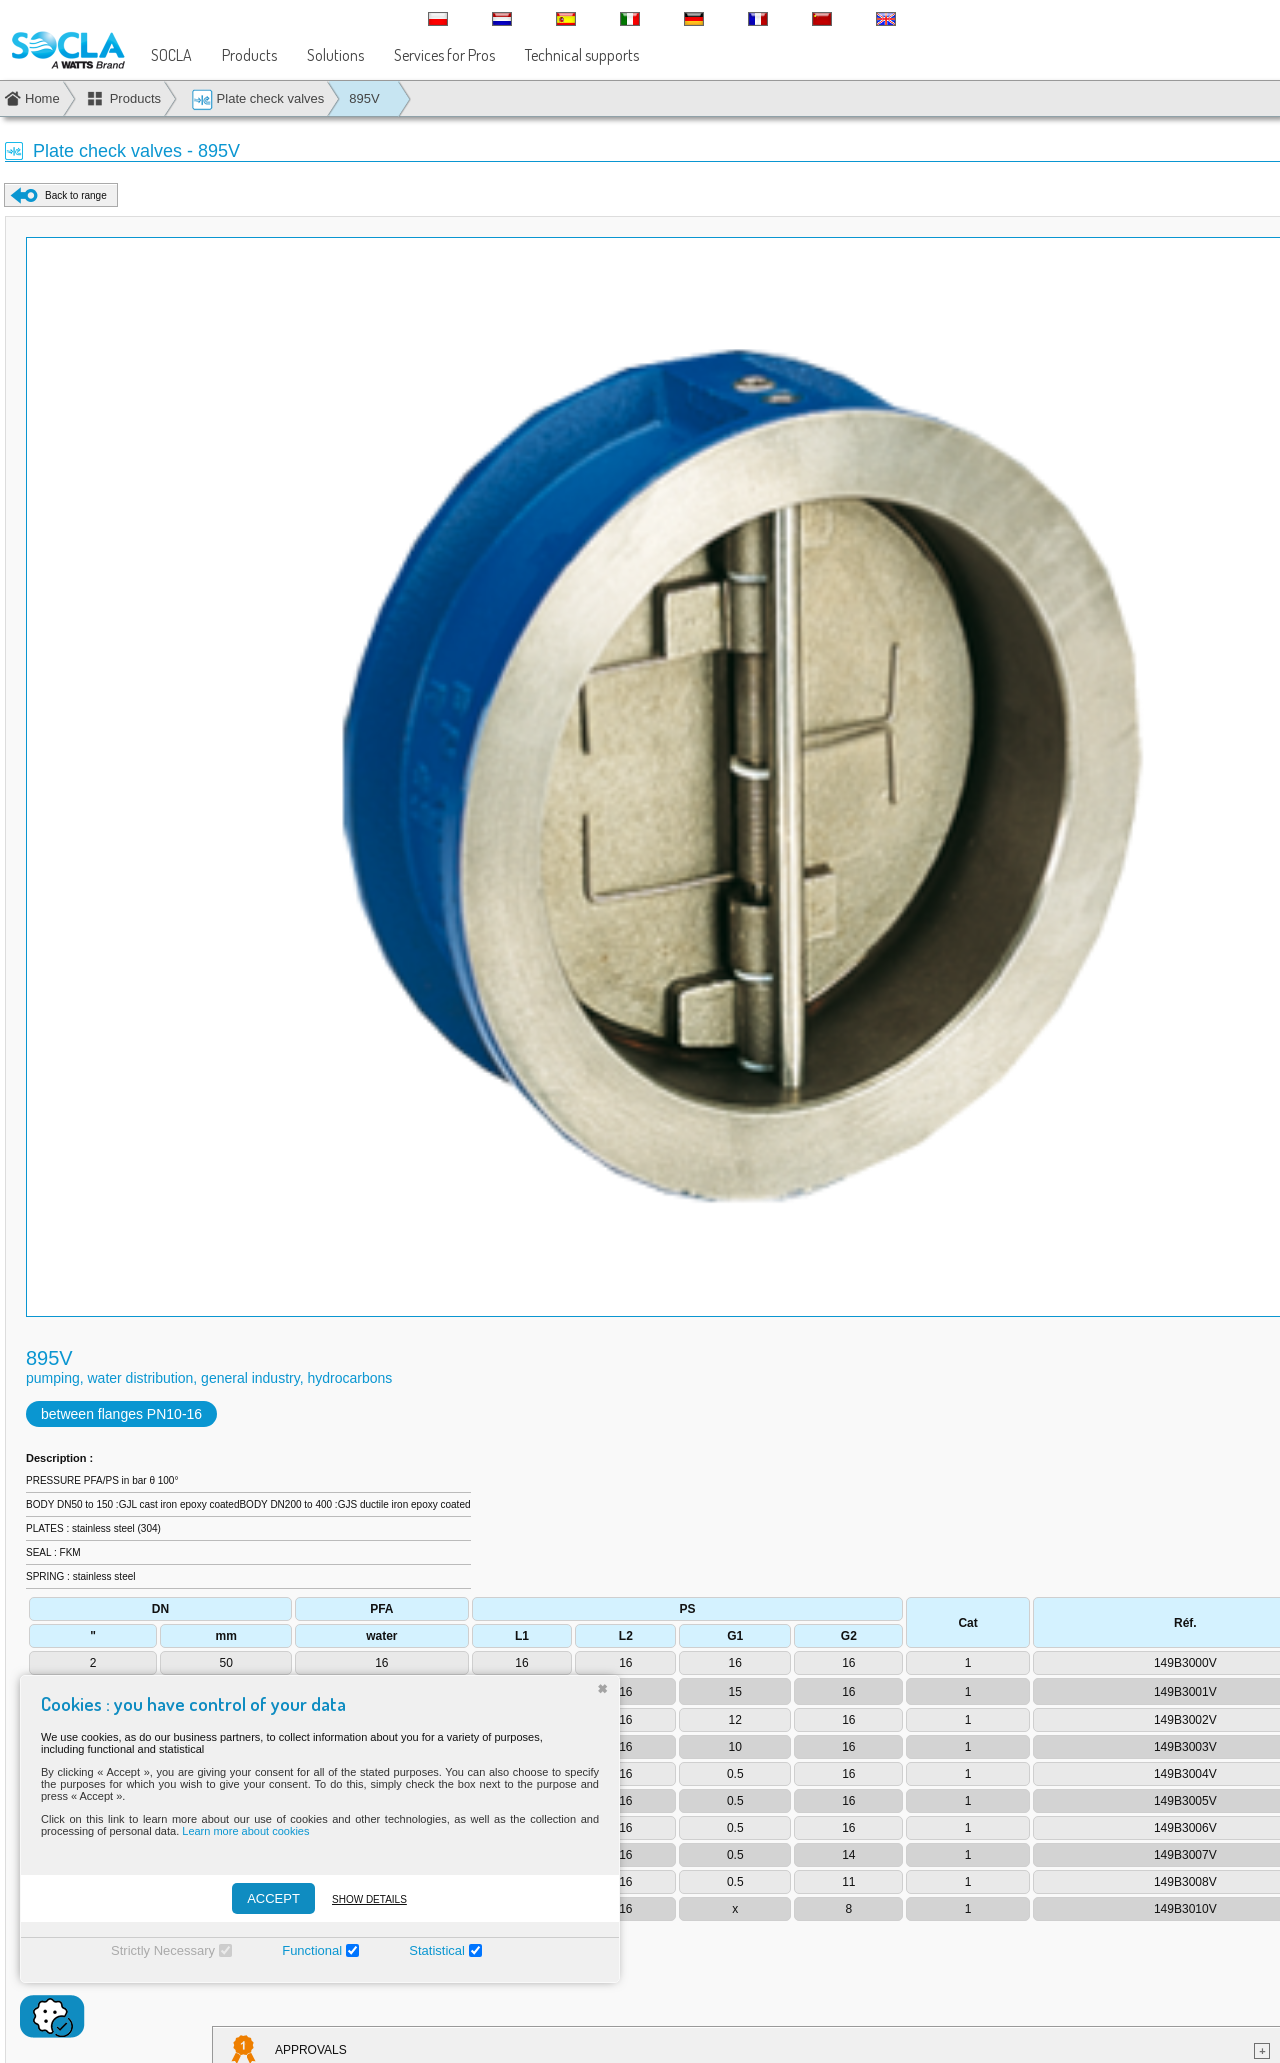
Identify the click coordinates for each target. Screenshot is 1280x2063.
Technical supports (582, 55)
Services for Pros (444, 55)
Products (249, 55)
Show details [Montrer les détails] (369, 1899)
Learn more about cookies (245, 1831)
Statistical (437, 1950)
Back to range (76, 195)
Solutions (335, 55)
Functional (312, 1950)
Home (42, 98)
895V (364, 98)
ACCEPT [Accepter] (273, 1898)
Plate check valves (257, 99)
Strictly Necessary (163, 1950)
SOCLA (171, 55)
